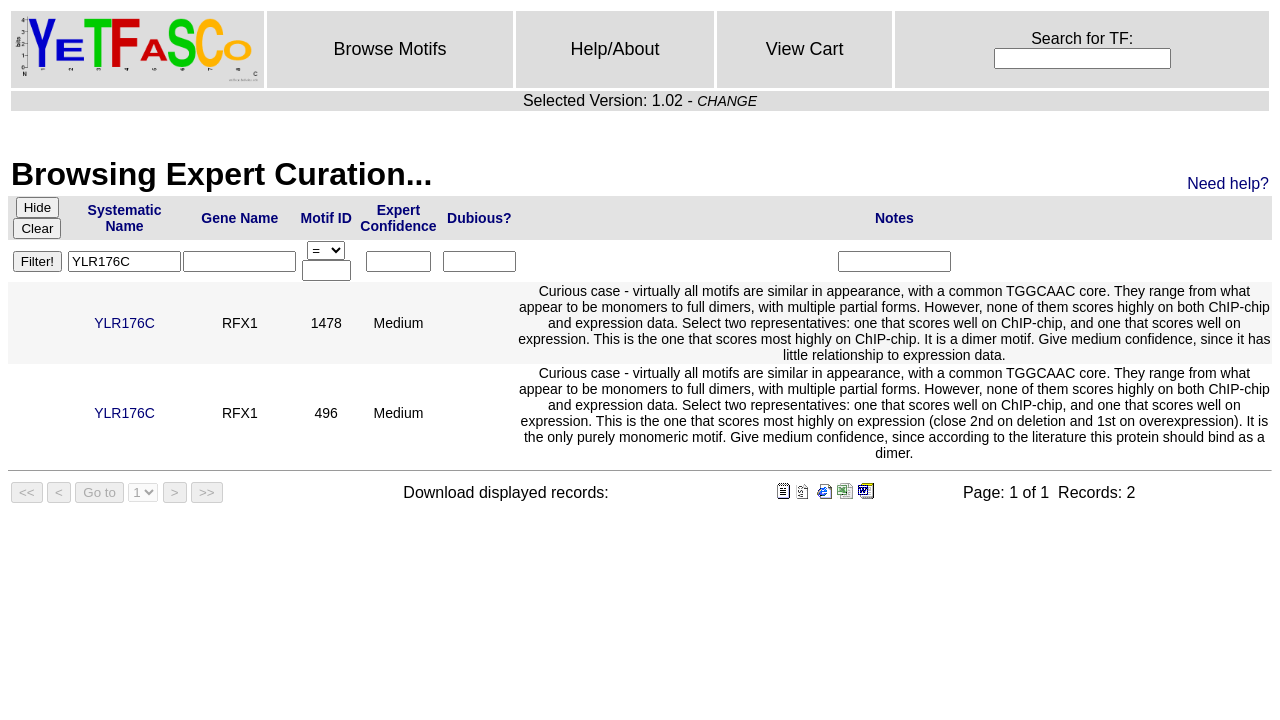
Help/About (615, 49)
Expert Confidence (398, 218)
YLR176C (124, 323)
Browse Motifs (390, 49)
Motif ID (326, 218)
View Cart (805, 49)
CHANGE (727, 101)
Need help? (1228, 183)
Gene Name (239, 218)
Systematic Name (125, 218)
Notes (894, 218)
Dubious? (479, 218)
